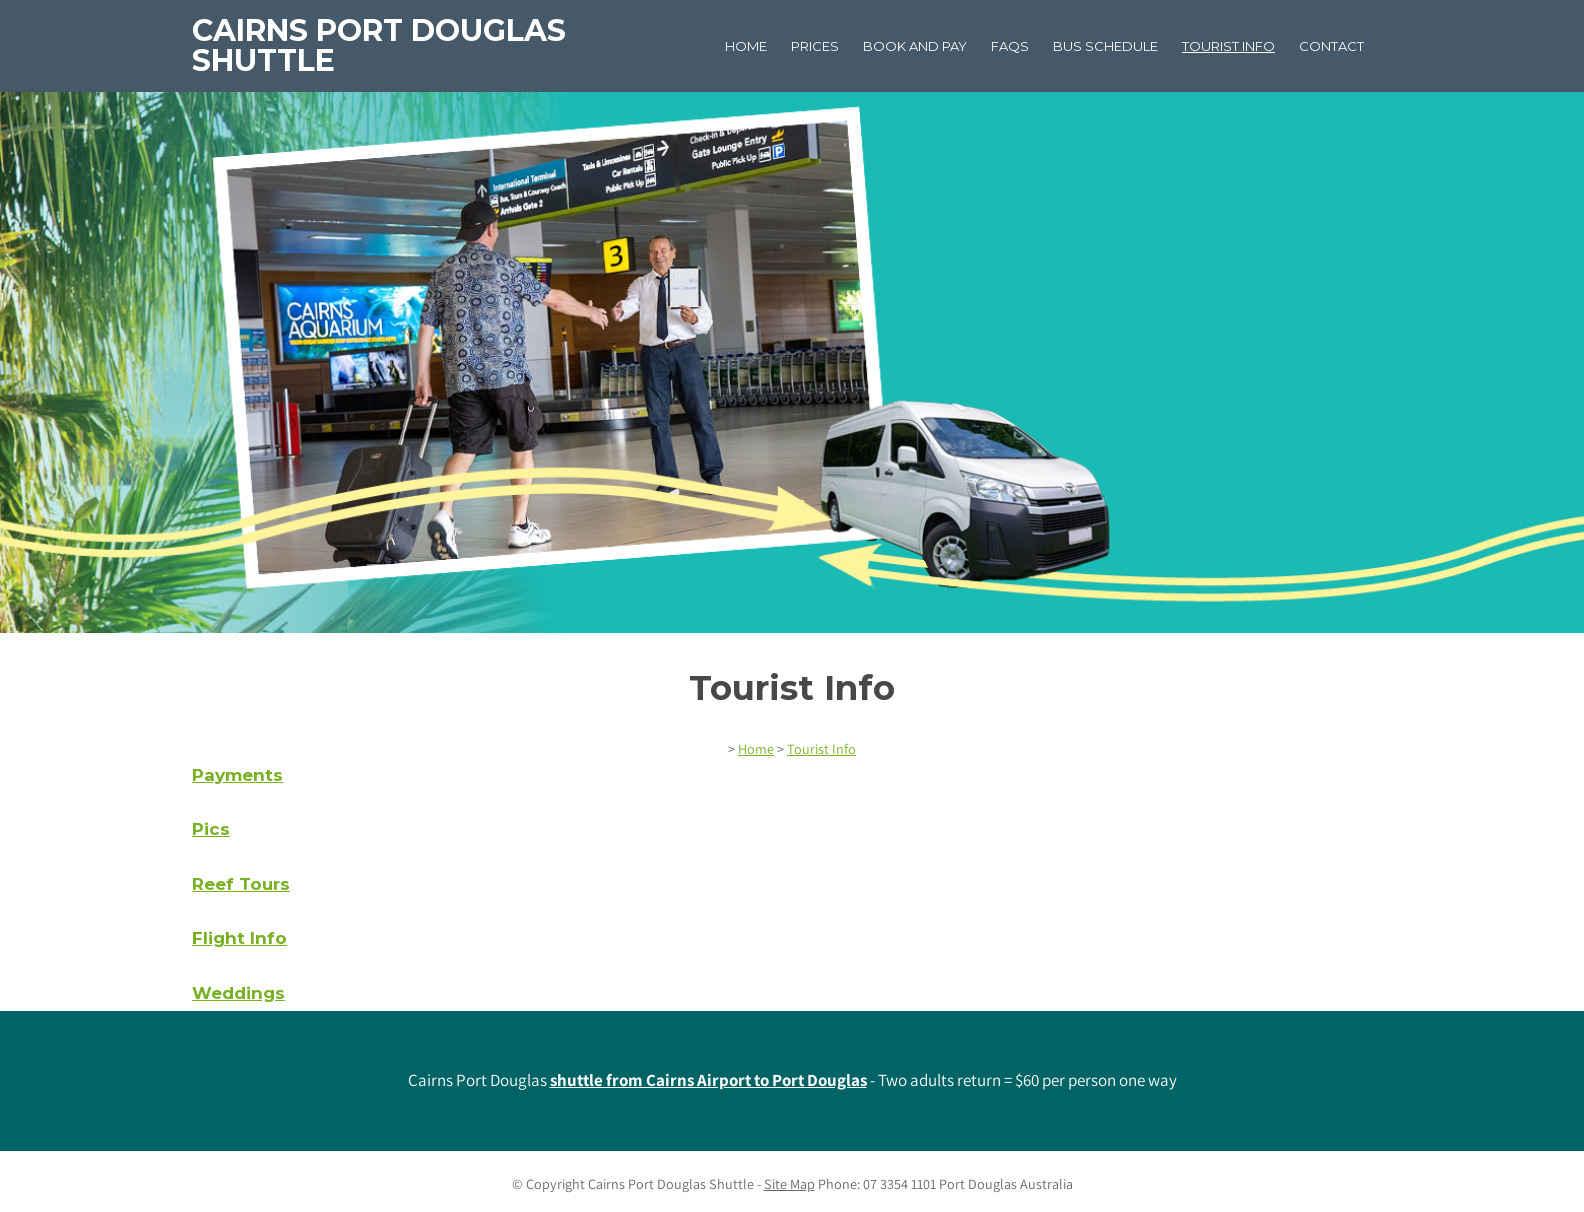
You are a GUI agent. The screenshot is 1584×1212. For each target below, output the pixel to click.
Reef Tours (241, 884)
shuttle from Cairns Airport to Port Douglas (708, 1080)
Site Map (789, 1184)
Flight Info (239, 938)
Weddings (238, 993)
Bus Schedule (1105, 46)
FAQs (1010, 46)
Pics (211, 829)
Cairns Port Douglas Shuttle (379, 45)
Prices (815, 46)
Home (746, 46)
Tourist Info (1228, 46)
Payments (237, 775)
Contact (1331, 46)
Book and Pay (915, 46)
